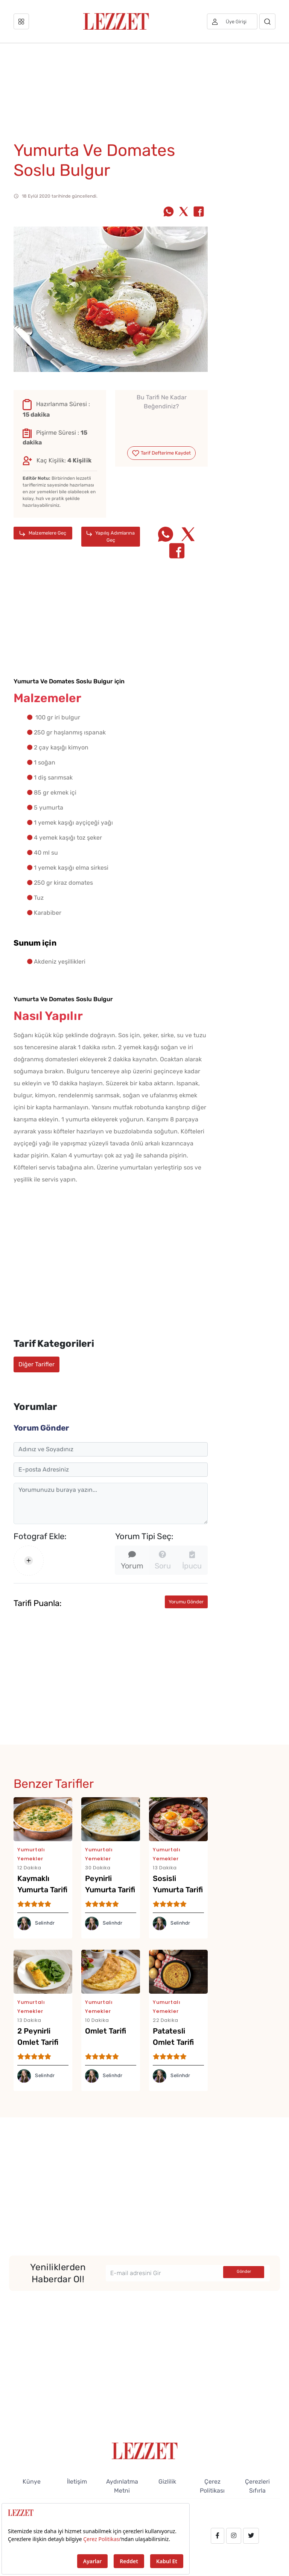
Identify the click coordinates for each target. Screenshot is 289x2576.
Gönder (244, 2271)
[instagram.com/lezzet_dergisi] (233, 2536)
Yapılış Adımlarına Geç (111, 536)
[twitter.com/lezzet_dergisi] (251, 2536)
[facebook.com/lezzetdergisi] (217, 2536)
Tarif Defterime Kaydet (161, 453)
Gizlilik (167, 2481)
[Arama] (267, 21)
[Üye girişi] (232, 21)
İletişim (77, 2481)
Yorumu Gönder (186, 1602)
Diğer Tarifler (36, 1364)
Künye (32, 2481)
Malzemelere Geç (43, 533)
